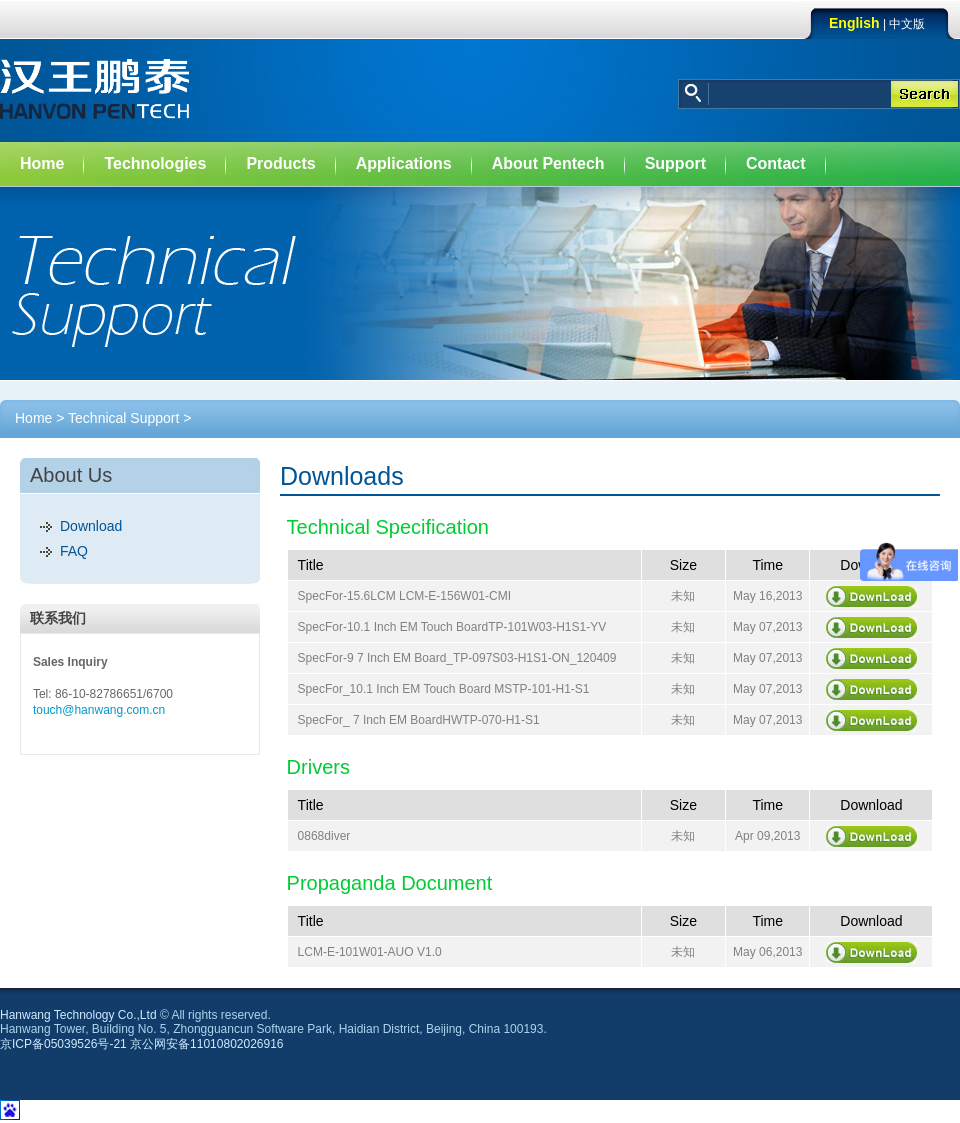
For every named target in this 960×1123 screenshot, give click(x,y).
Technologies (155, 163)
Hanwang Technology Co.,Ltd (78, 1015)
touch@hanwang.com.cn (99, 710)
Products (280, 163)
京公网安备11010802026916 (206, 1044)
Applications (404, 163)
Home (42, 163)
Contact (776, 163)
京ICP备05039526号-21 (63, 1044)
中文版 (907, 24)
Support (675, 163)
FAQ (74, 551)
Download (91, 526)
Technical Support (123, 418)
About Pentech (548, 163)
